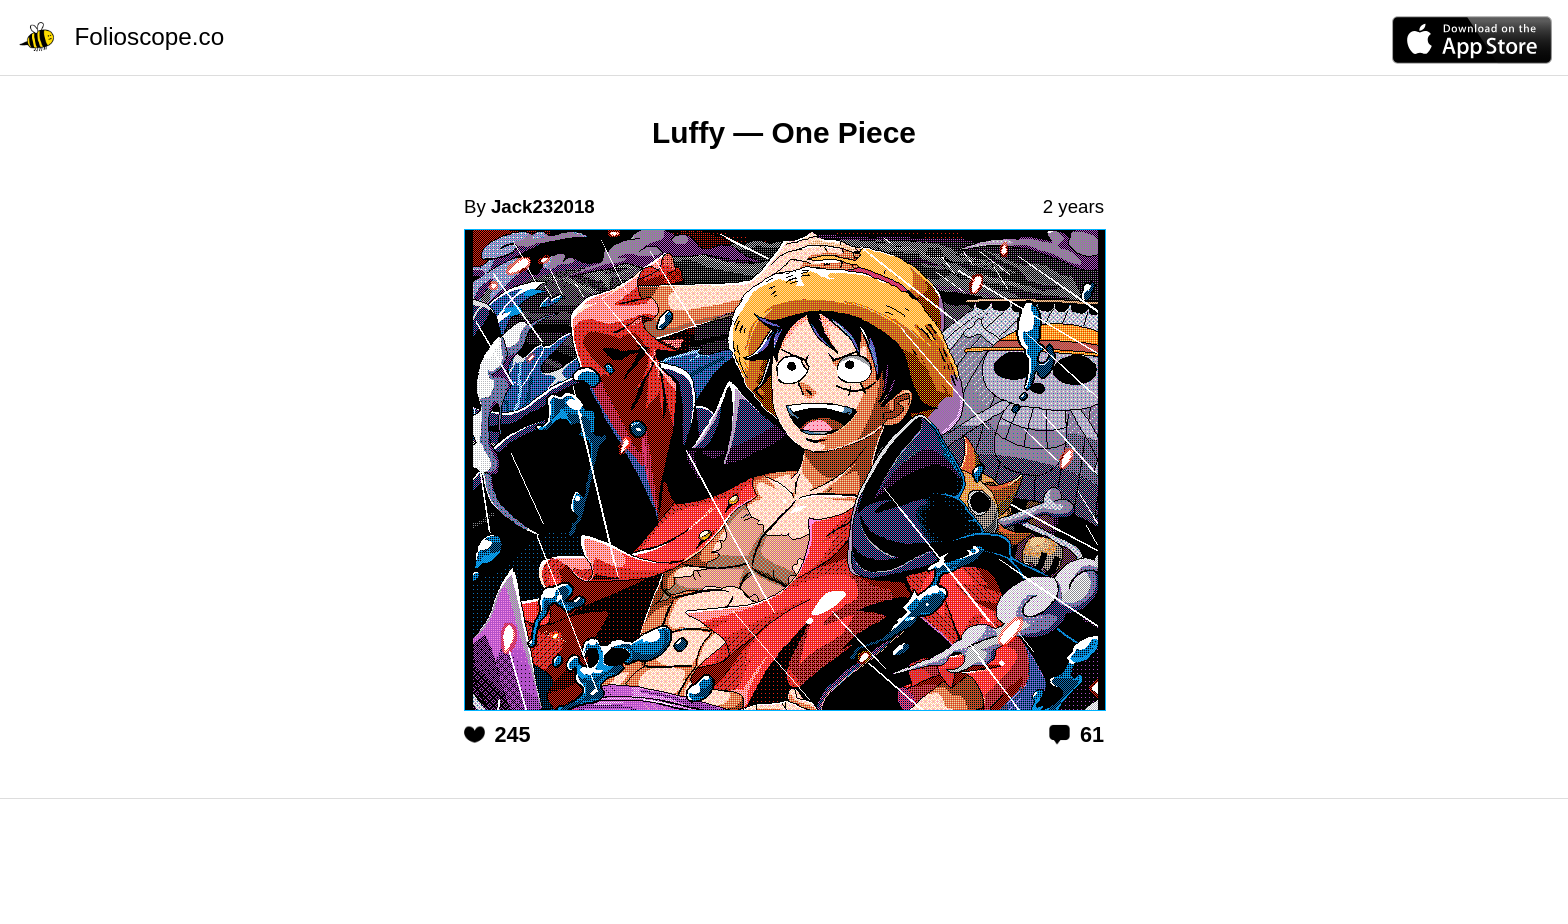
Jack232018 (543, 206)
